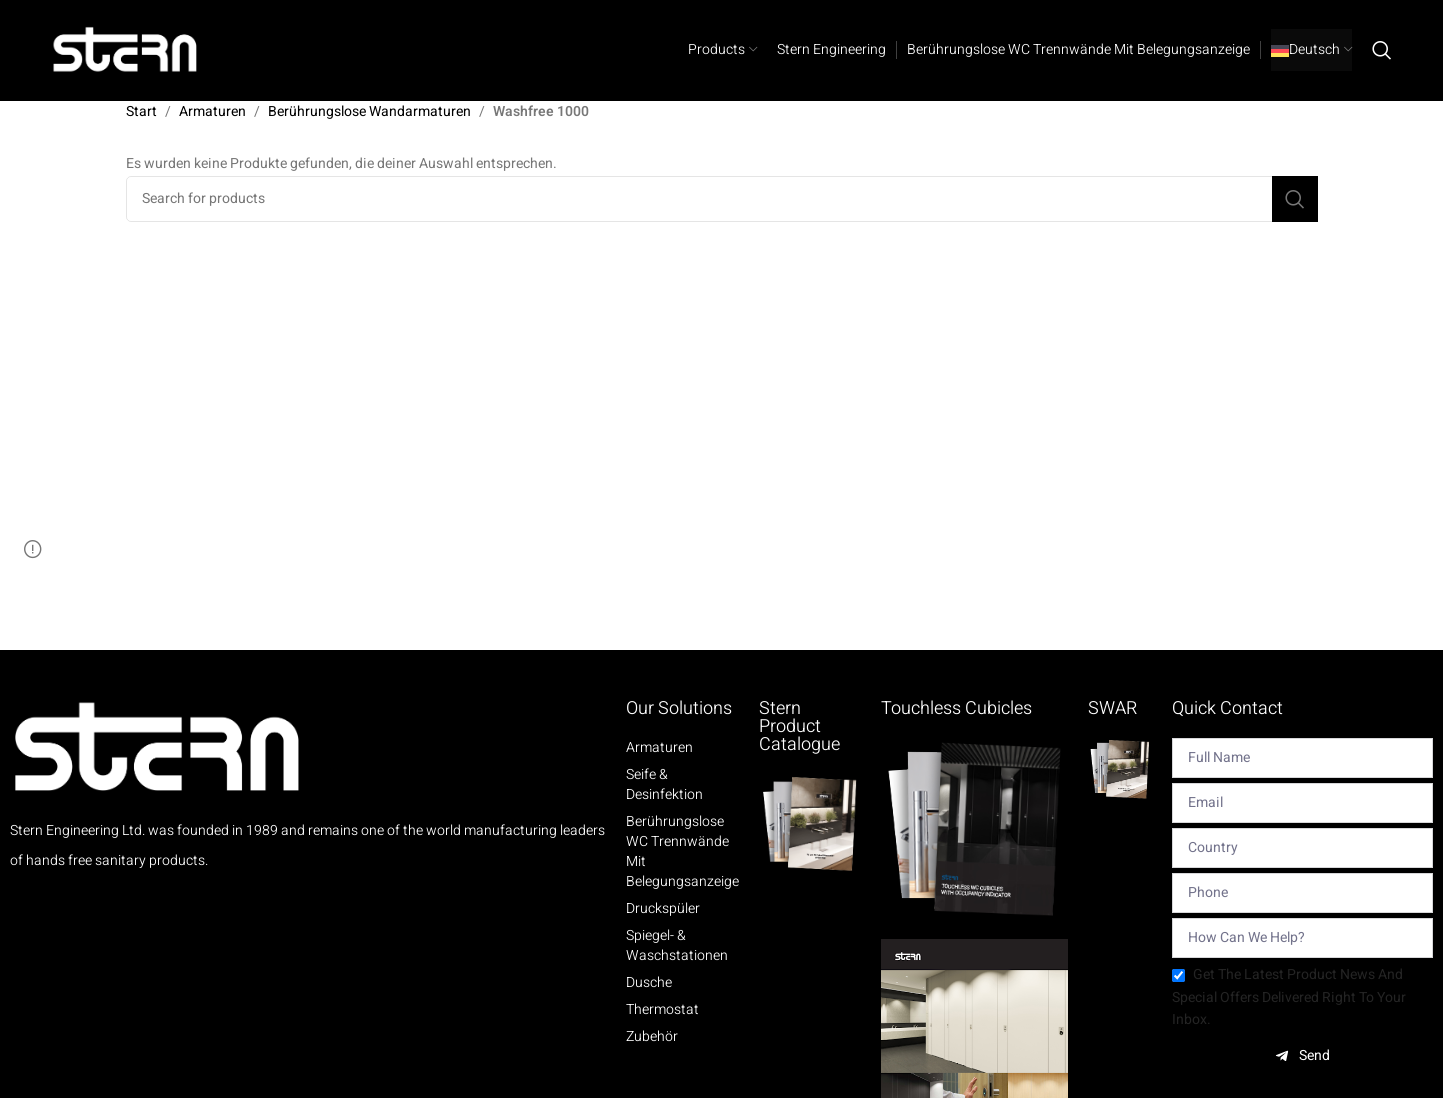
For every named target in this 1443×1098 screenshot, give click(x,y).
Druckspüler (663, 909)
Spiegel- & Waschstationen (677, 946)
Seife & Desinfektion (664, 785)
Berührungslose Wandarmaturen (369, 111)
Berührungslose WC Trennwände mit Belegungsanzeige (682, 852)
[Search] (1382, 50)
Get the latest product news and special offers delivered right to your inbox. (1289, 997)
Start (141, 111)
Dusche (649, 983)
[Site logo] (126, 49)
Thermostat (662, 1010)
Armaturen (212, 111)
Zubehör (652, 1037)
